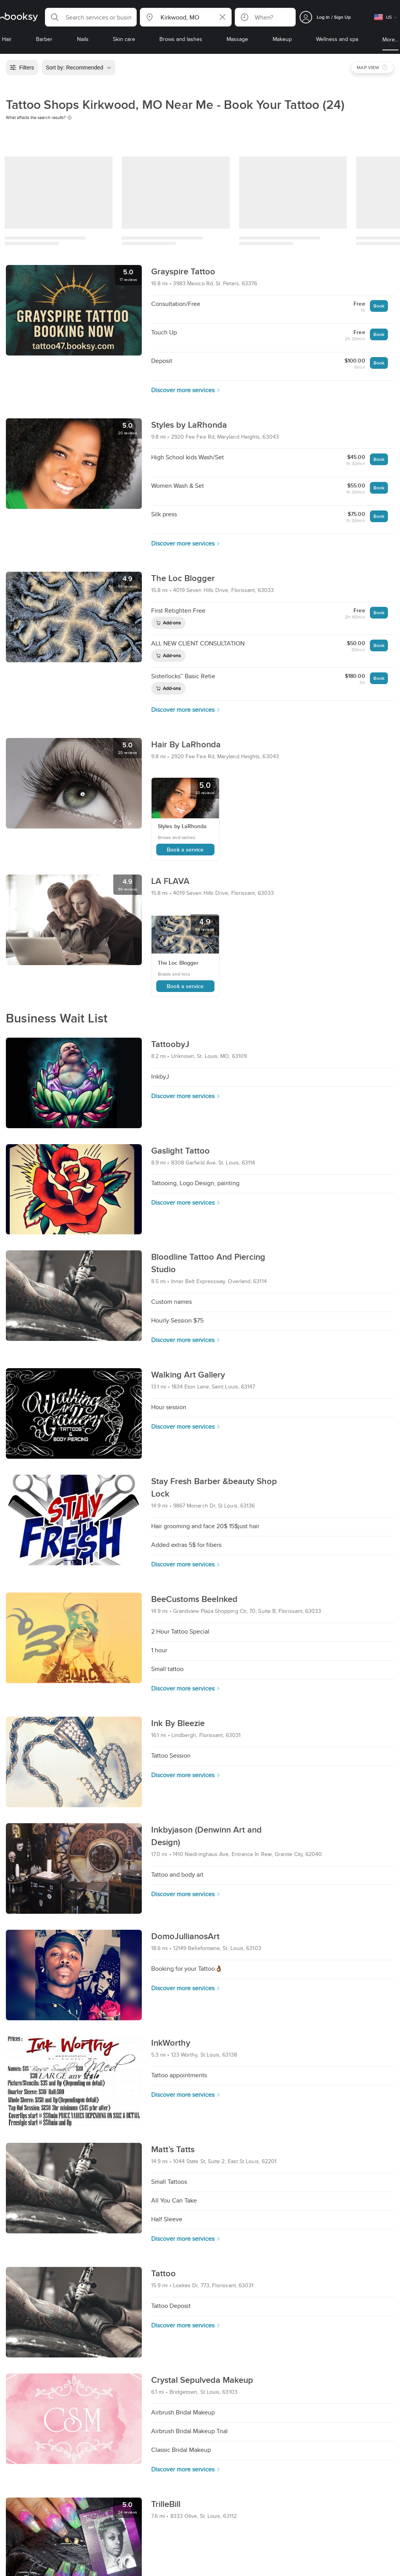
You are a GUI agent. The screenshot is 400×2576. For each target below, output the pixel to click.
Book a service (185, 849)
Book (378, 305)
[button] (91, 17)
